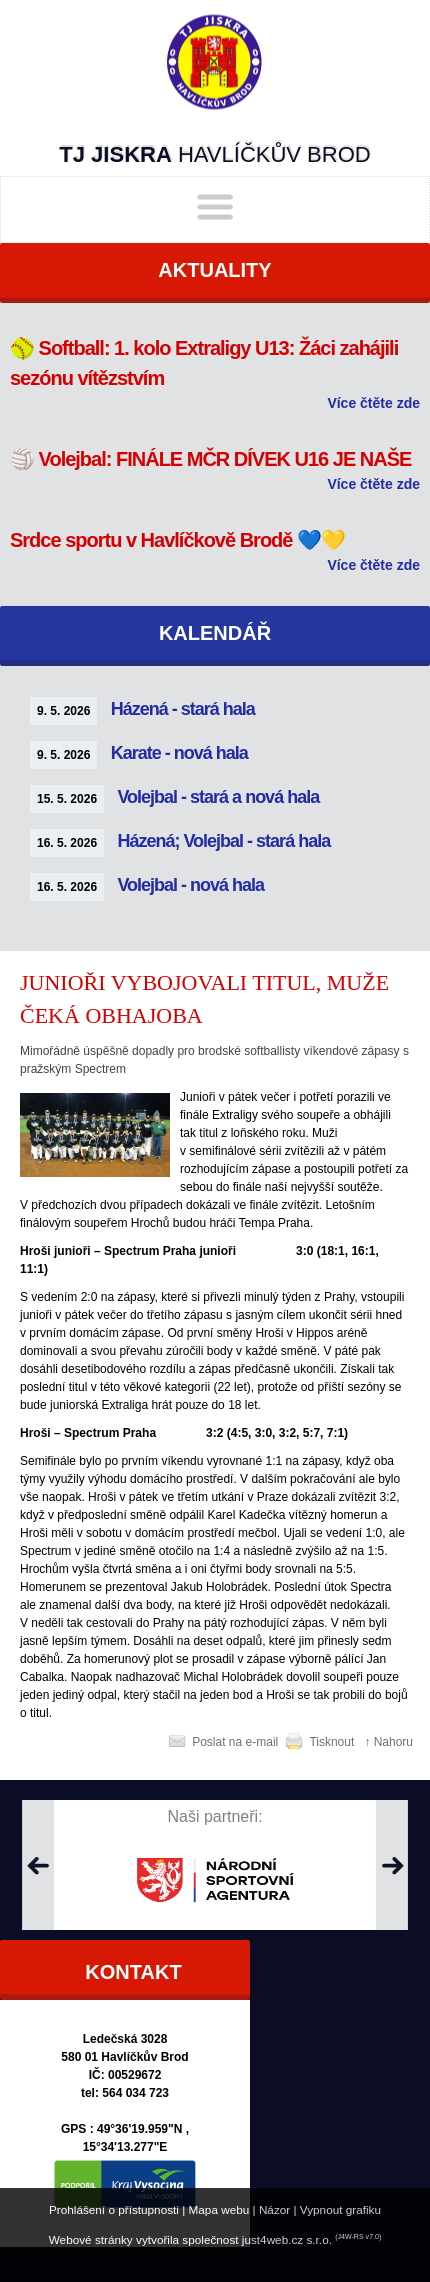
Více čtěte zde (373, 403)
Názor (274, 2209)
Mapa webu (219, 2209)
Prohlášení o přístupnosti (114, 2209)
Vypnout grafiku (340, 2209)
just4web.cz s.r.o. (287, 2239)
